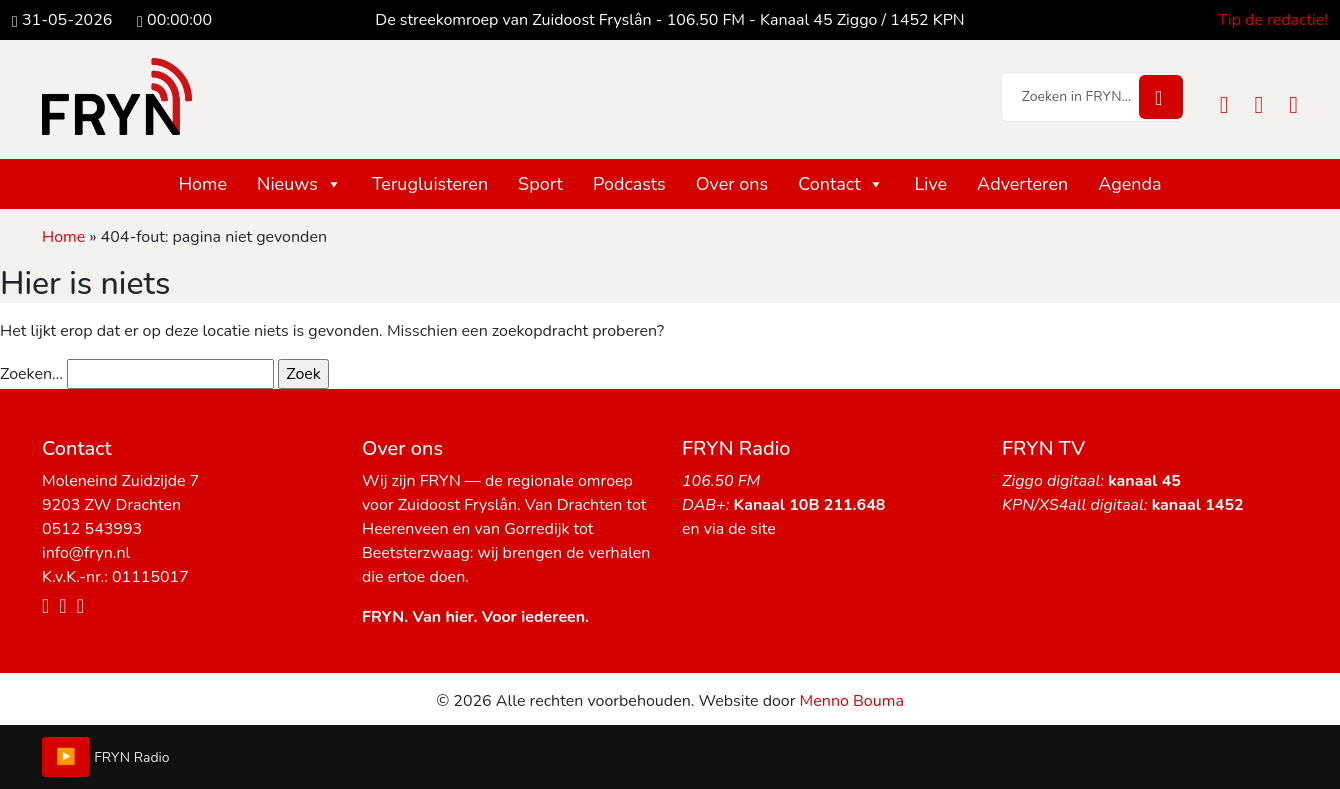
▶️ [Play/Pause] (66, 757)
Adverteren (1022, 184)
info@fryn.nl (86, 553)
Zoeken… (31, 374)
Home (202, 184)
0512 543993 (92, 529)
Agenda (1129, 184)
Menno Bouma (852, 701)
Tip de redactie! (1273, 20)
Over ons (732, 184)
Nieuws (299, 184)
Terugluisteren (430, 184)
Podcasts (629, 184)
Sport (540, 184)
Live (930, 184)
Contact (841, 184)
